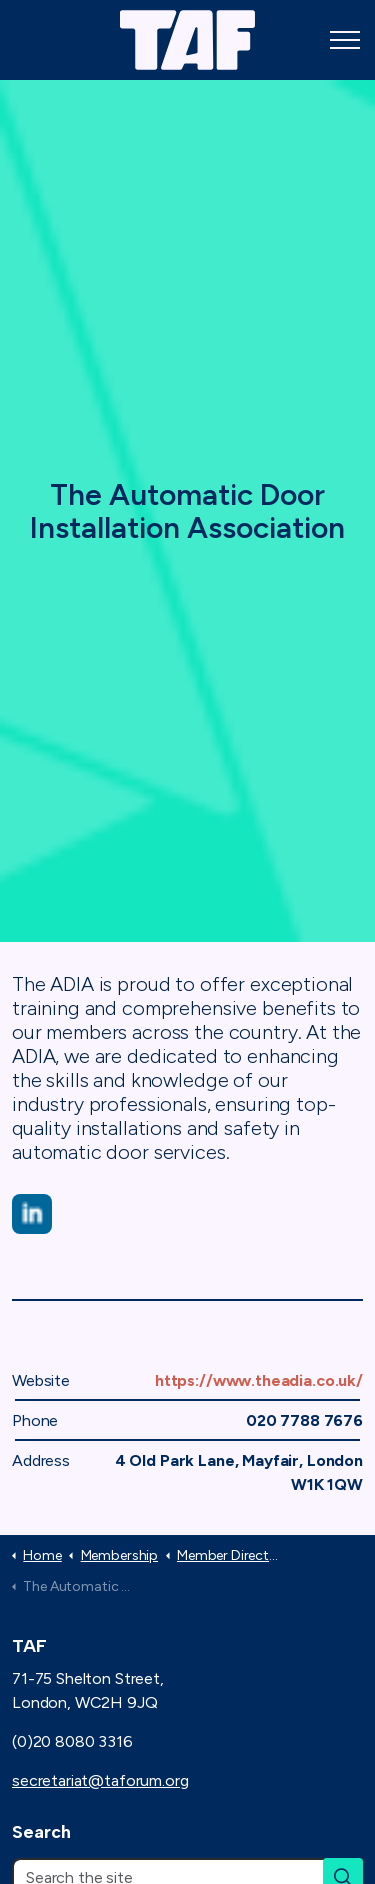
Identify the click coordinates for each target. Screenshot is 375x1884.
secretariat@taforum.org (100, 1780)
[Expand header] (345, 40)
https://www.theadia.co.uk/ (259, 1380)
